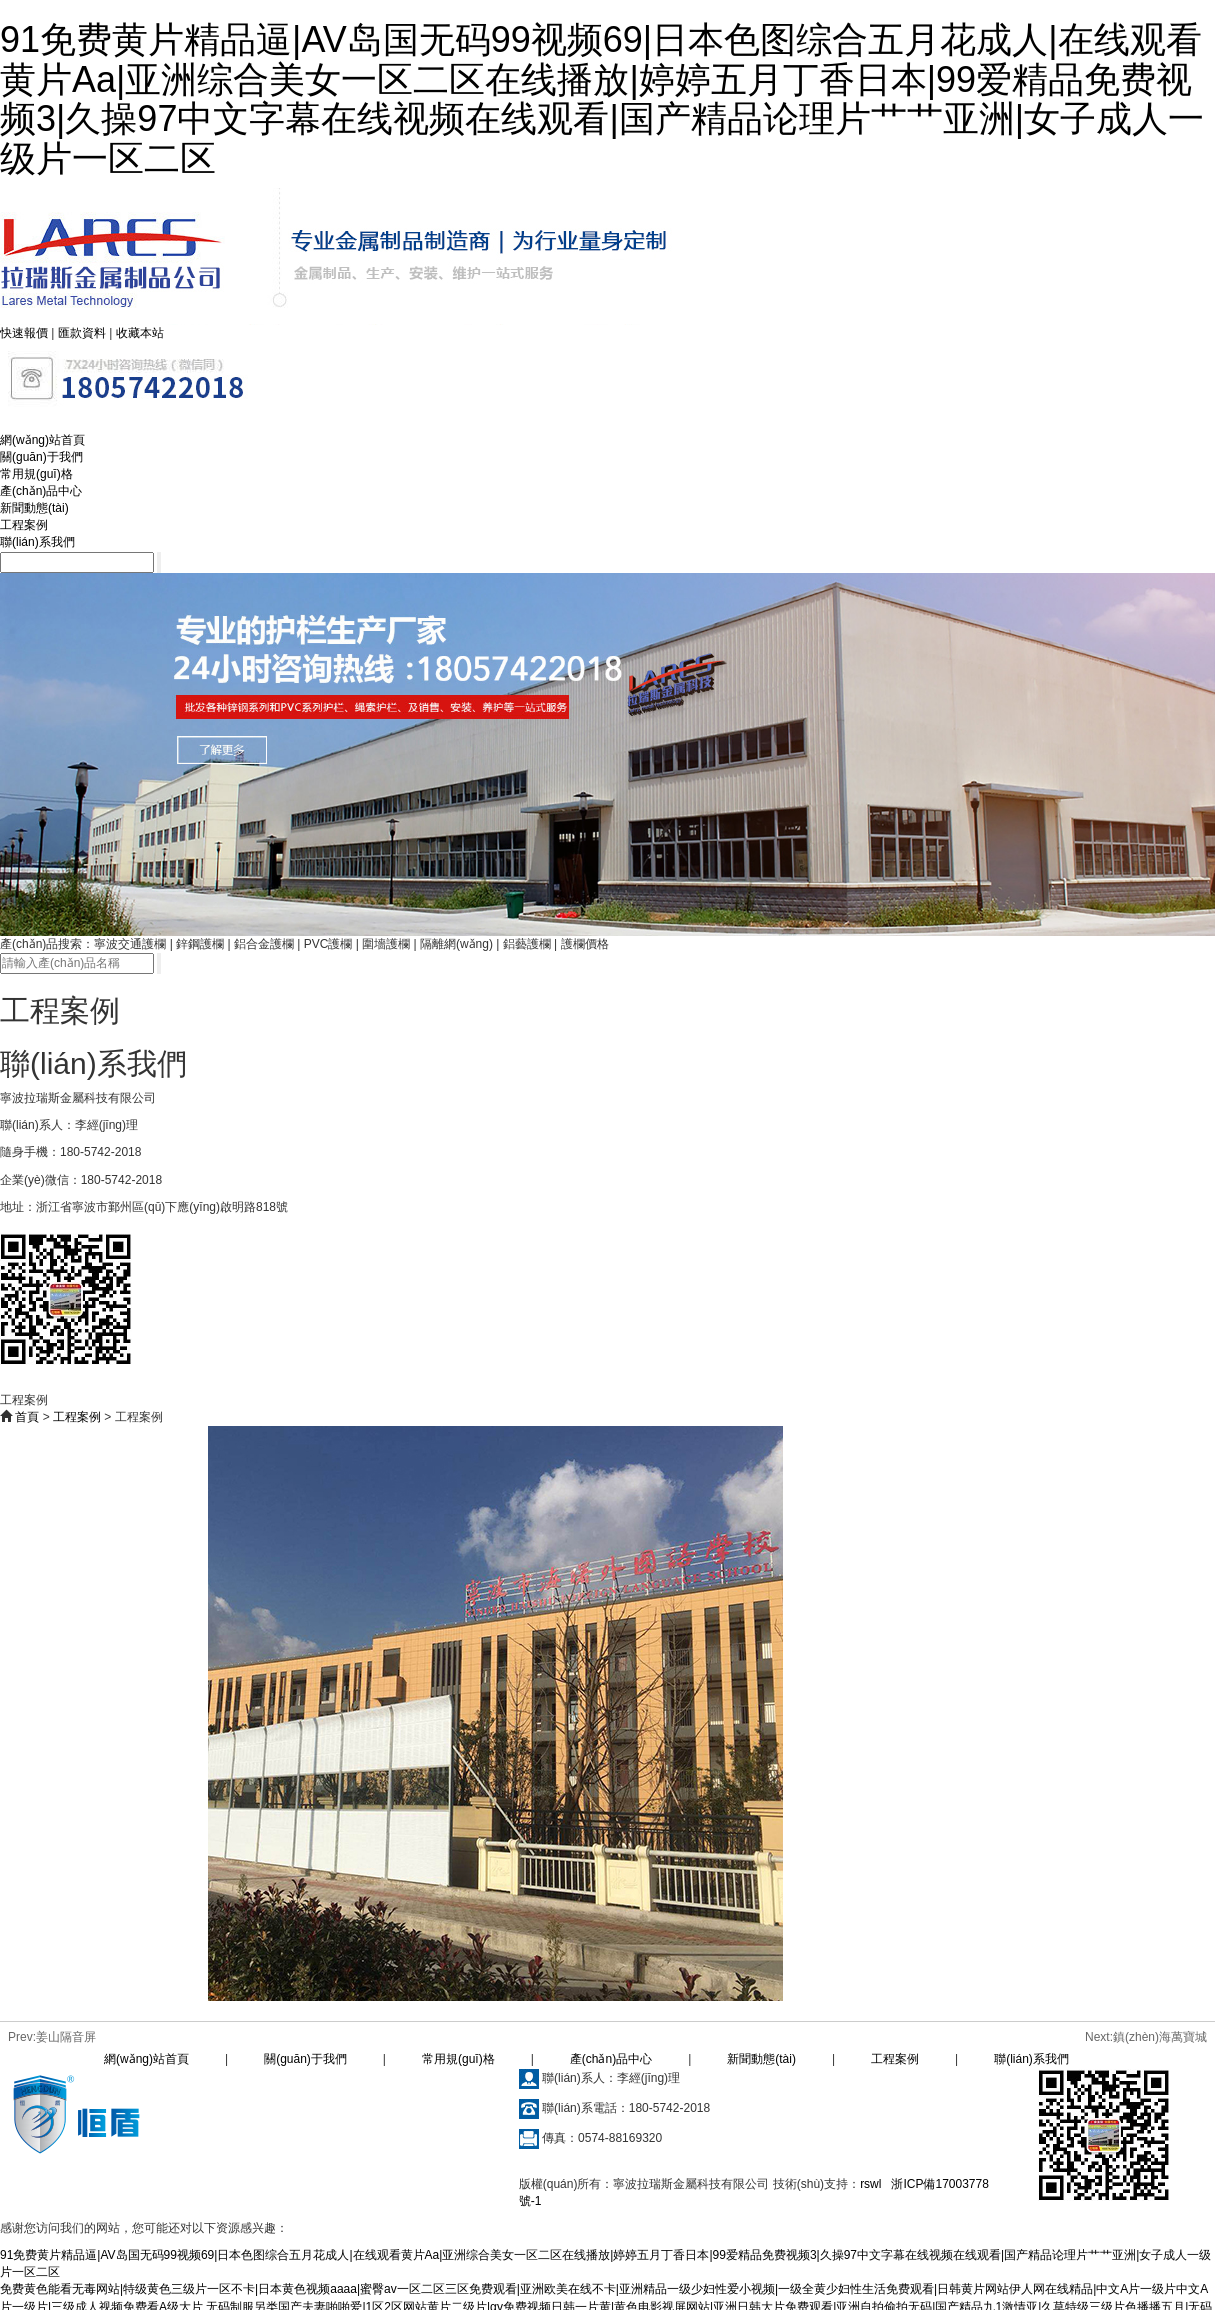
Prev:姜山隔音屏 (52, 2037)
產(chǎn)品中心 (41, 491)
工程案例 (24, 525)
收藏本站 (140, 333)
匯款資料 (82, 333)
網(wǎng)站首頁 (42, 440)
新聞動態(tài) (34, 508)
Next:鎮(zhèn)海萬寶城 (1146, 2037)
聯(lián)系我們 (37, 542)
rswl (870, 2184)
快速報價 (24, 333)
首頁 (27, 1417)
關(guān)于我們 (41, 457)
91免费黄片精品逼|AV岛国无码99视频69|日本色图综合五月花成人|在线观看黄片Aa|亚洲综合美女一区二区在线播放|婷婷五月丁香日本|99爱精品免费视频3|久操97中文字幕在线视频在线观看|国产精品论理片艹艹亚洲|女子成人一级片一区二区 (602, 99)
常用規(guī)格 (36, 474)
